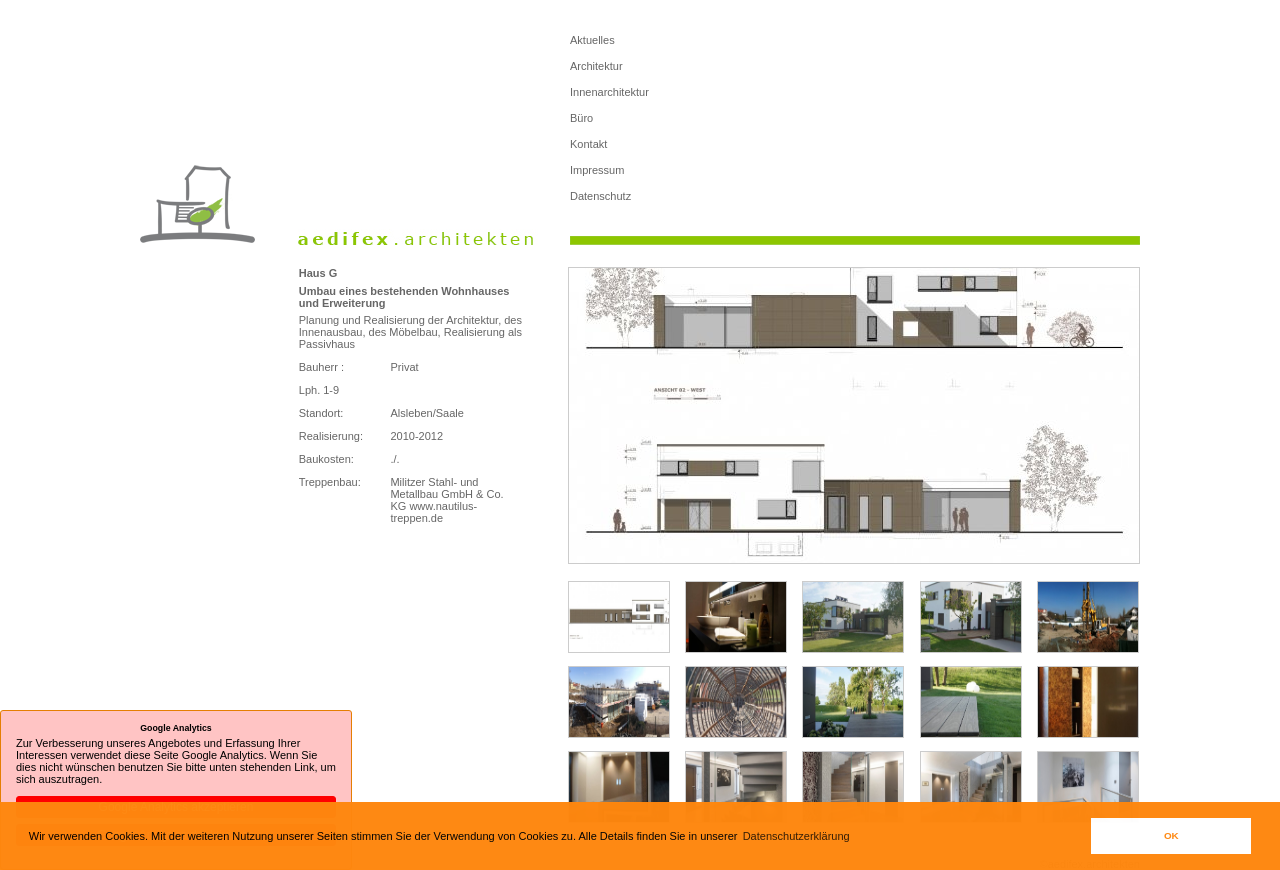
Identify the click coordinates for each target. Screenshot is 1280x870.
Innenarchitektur (609, 92)
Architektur (596, 66)
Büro (581, 118)
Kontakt (588, 144)
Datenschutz (600, 196)
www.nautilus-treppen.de (433, 512)
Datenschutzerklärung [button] (796, 836)
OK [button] (1171, 835)
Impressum (597, 170)
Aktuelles (592, 40)
